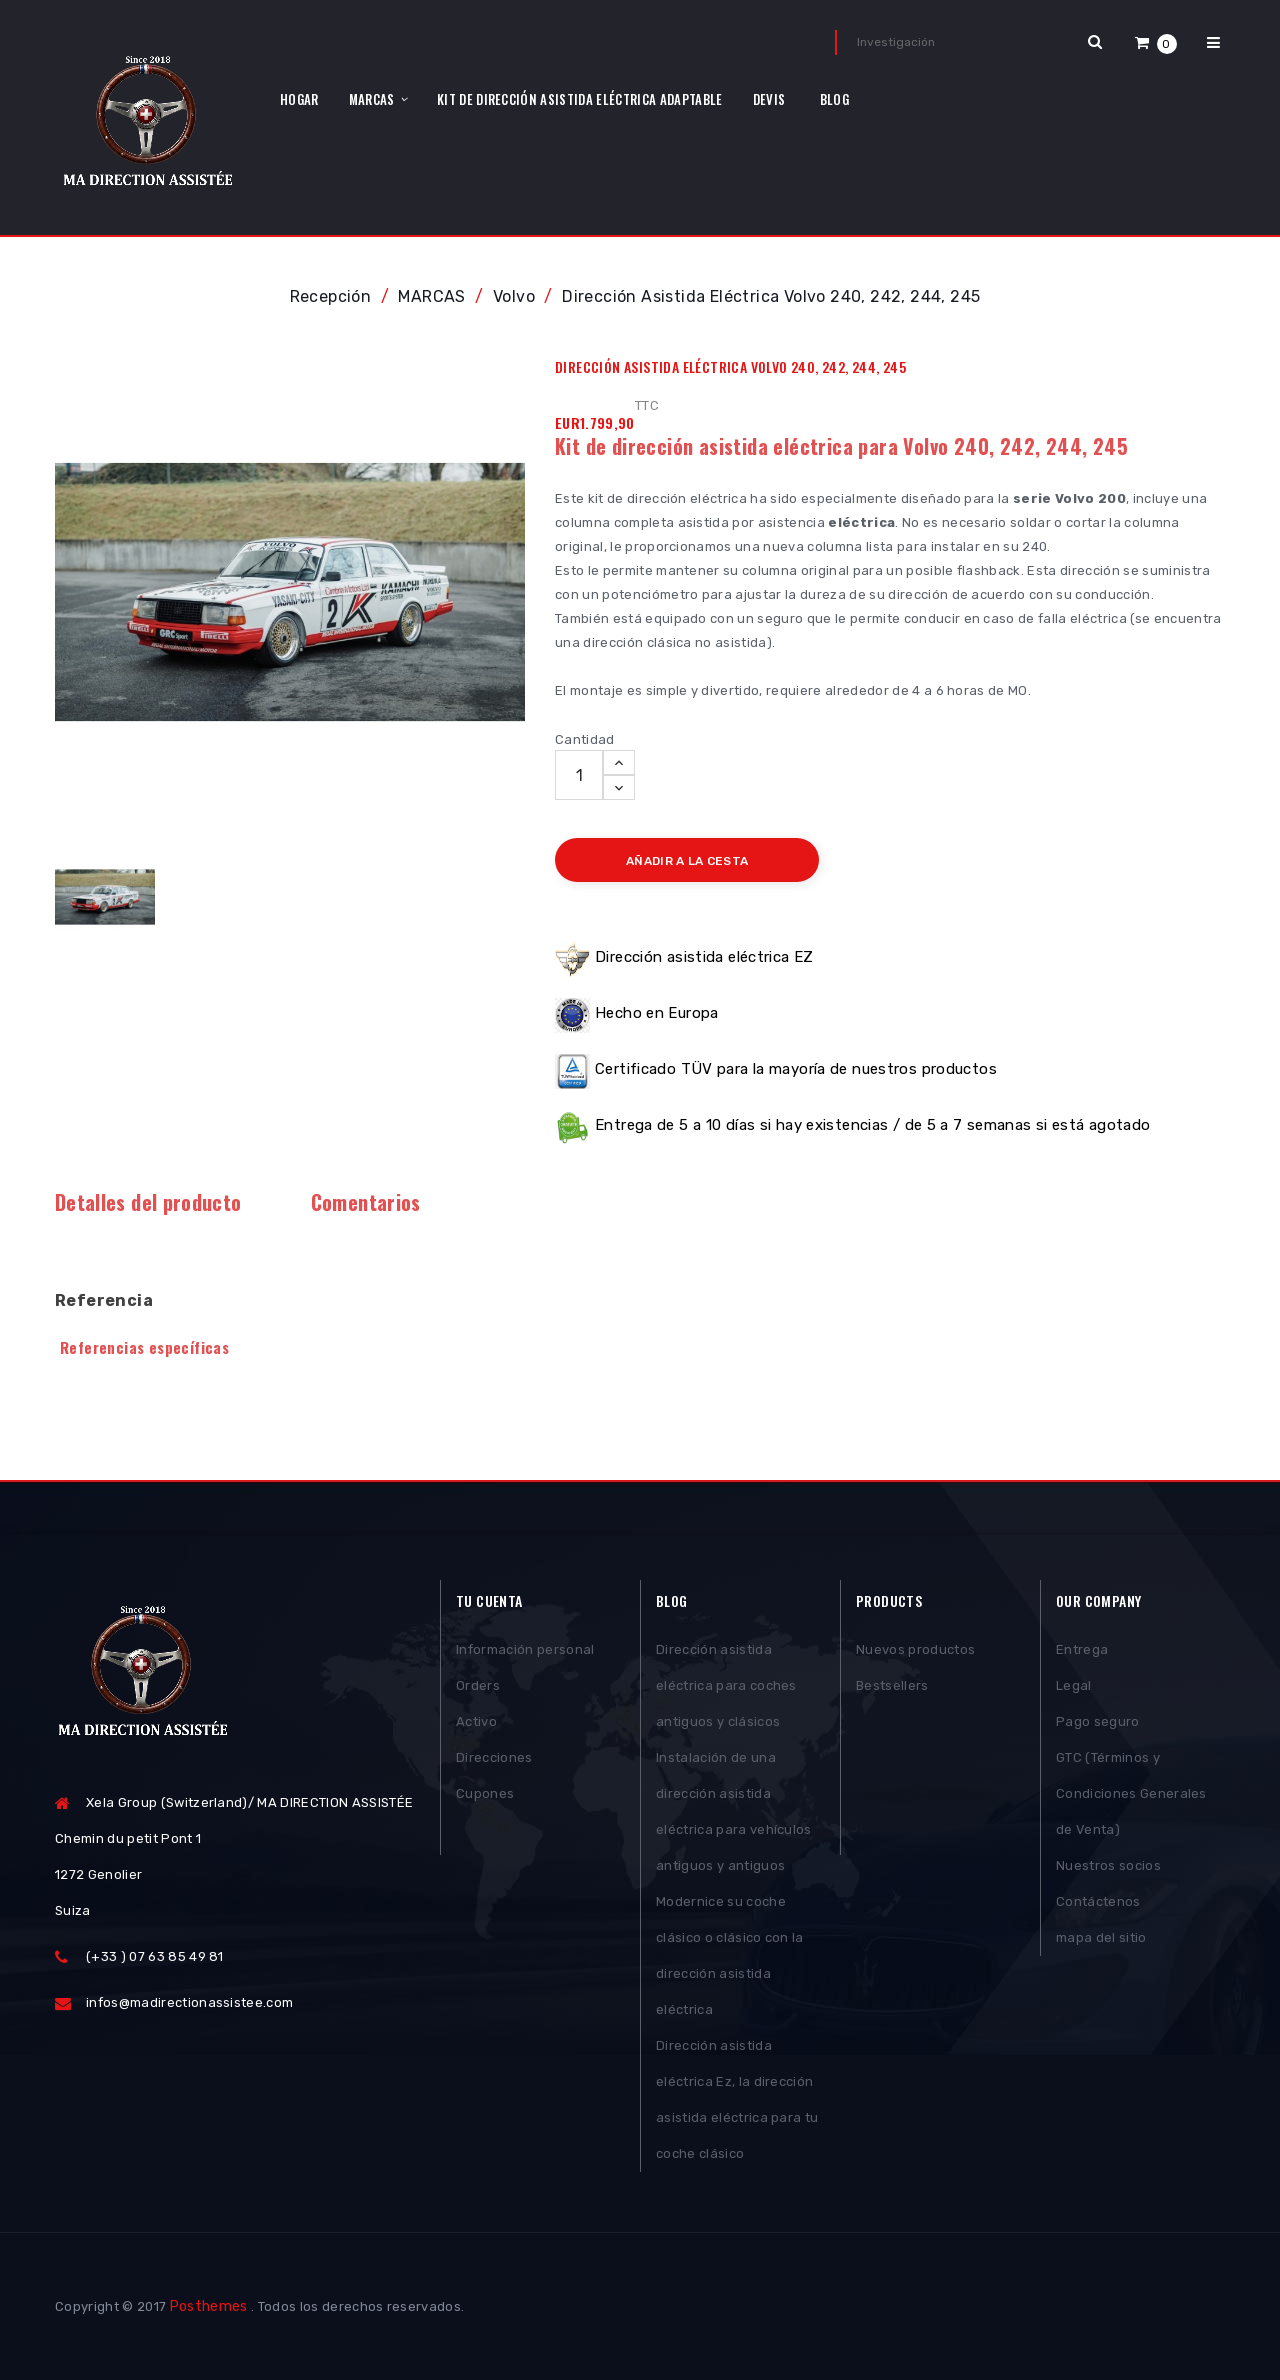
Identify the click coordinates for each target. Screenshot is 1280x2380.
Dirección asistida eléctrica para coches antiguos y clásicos (726, 1685)
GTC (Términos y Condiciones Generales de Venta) (1131, 1793)
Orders (478, 1685)
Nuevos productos (915, 1649)
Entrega (1082, 1649)
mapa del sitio (1101, 1937)
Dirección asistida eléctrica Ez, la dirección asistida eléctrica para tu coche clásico (737, 2099)
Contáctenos (1098, 1901)
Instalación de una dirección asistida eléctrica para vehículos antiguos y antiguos (734, 1811)
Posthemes (209, 2306)
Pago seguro (1098, 1721)
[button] (1156, 42)
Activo (476, 1721)
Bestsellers (892, 1685)
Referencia (104, 1300)
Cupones (485, 1793)
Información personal (525, 1649)
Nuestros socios (1108, 1865)
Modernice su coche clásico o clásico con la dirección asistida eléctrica (730, 1955)
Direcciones (494, 1757)
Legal (1074, 1685)
